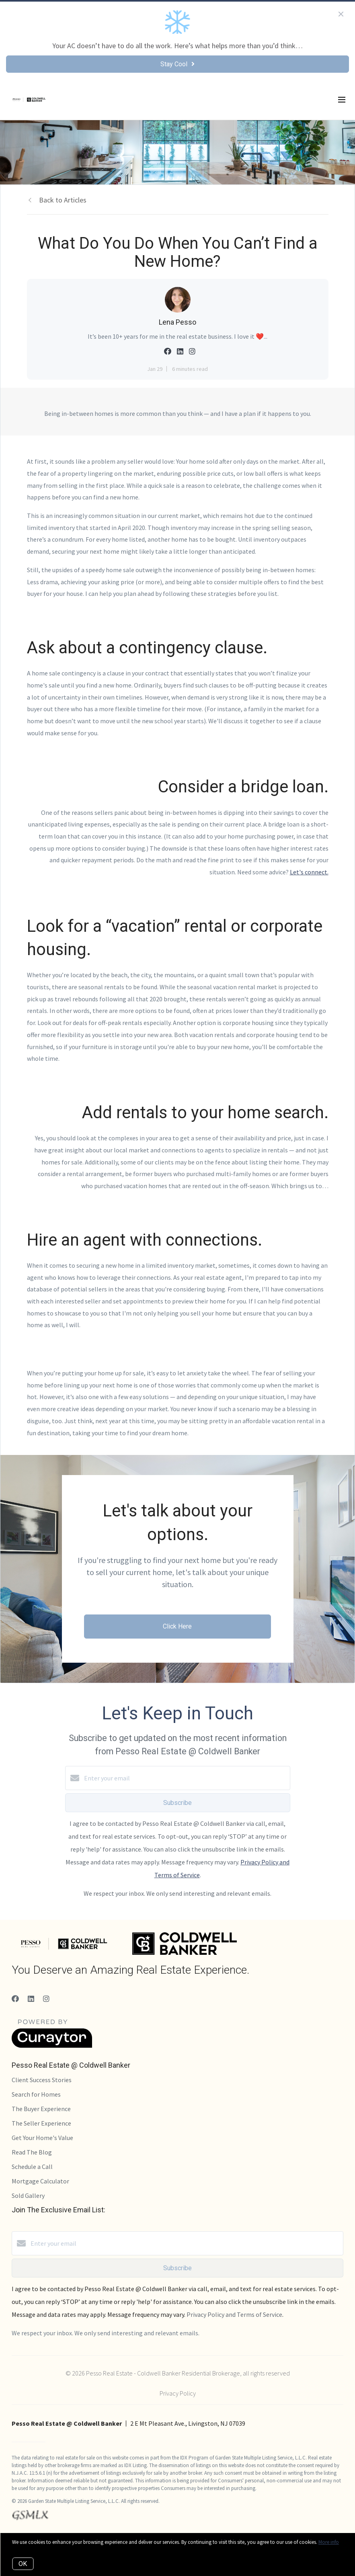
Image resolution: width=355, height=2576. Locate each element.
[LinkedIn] (31, 1998)
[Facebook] (15, 1998)
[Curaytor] (52, 2046)
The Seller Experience (41, 2123)
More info (328, 2542)
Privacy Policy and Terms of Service (234, 2314)
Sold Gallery (28, 2195)
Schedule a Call (32, 2167)
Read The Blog (32, 2152)
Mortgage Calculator (40, 2181)
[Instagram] (46, 1998)
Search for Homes (36, 2094)
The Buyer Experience (41, 2109)
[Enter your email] (185, 1778)
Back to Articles (62, 200)
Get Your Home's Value (42, 2138)
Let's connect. (309, 872)
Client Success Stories (42, 2080)
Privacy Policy (178, 2393)
